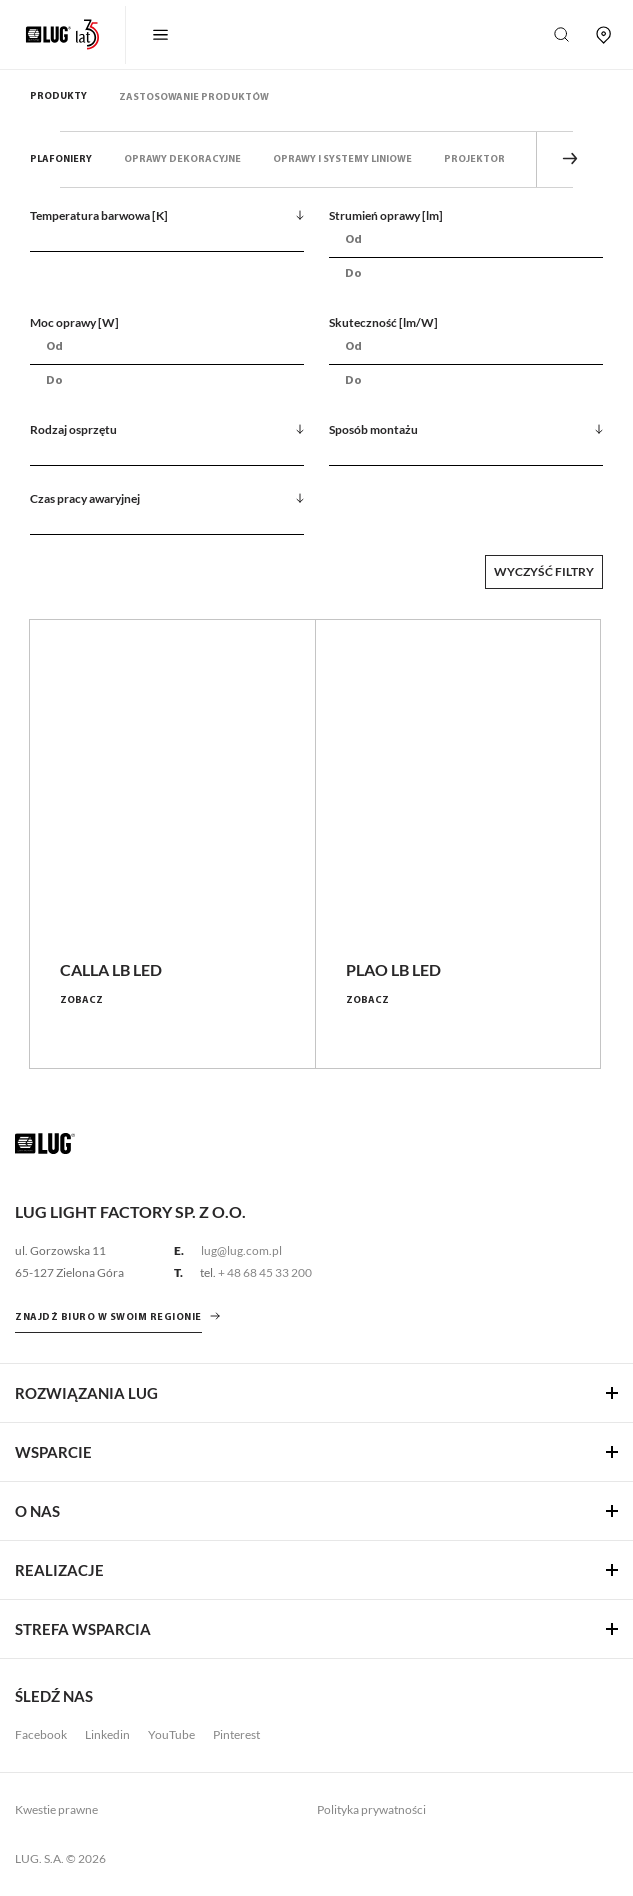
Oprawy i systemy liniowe (342, 159)
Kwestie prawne (56, 1809)
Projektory (477, 159)
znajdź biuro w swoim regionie (108, 1317)
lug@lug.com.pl (241, 1250)
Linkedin (107, 1734)
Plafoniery (61, 159)
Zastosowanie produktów (194, 97)
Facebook (41, 1734)
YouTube (171, 1734)
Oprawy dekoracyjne (182, 159)
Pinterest (236, 1734)
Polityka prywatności (371, 1809)
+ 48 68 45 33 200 (265, 1272)
